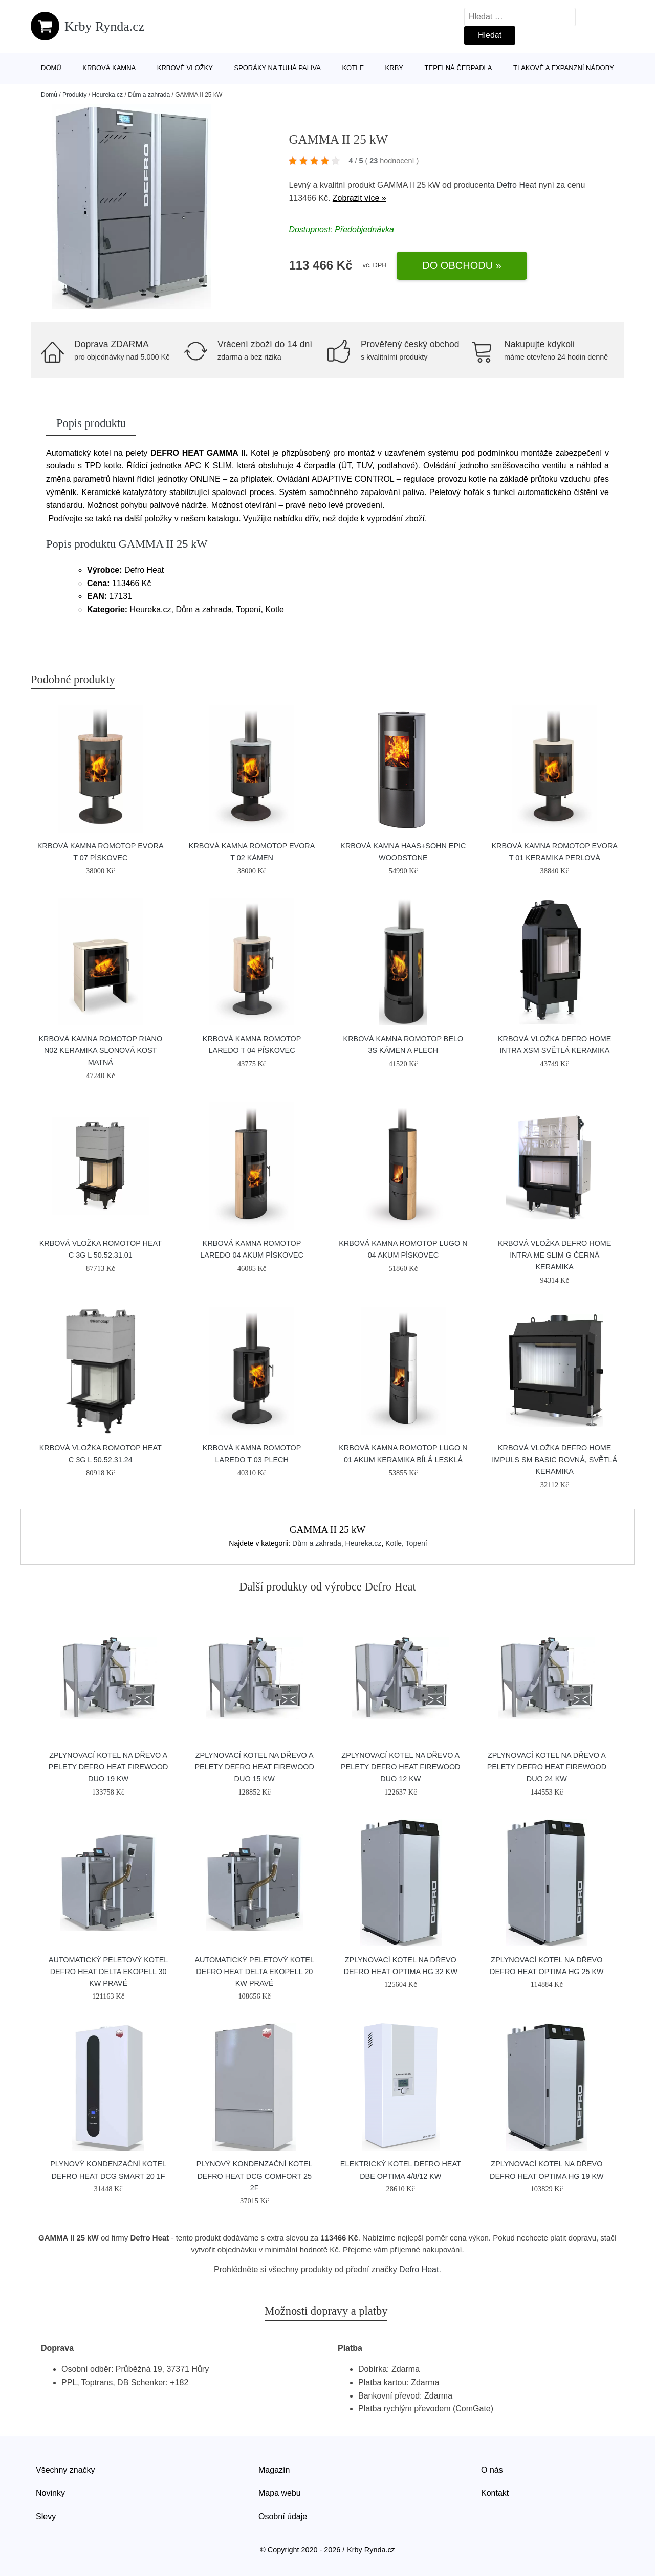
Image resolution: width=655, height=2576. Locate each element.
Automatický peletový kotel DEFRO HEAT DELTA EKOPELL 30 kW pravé (108, 1971)
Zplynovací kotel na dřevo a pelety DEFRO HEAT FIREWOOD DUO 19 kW (108, 1767)
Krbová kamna (109, 68)
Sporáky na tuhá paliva (277, 68)
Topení (416, 1543)
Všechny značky (65, 2470)
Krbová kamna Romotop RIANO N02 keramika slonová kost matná (100, 1050)
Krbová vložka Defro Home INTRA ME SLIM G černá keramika (555, 1255)
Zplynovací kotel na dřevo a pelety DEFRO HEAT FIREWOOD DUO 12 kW (400, 1767)
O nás (492, 2470)
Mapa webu (279, 2493)
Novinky (50, 2493)
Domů (51, 68)
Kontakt (495, 2493)
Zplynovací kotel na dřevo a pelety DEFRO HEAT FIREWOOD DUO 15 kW (254, 1767)
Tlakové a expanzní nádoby (563, 68)
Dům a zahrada (149, 94)
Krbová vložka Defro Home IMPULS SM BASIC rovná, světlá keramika (554, 1459)
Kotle (353, 68)
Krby (394, 68)
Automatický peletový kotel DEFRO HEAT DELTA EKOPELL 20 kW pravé (254, 1971)
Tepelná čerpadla (458, 68)
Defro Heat (516, 185)
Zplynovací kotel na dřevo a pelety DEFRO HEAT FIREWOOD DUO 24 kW (546, 1767)
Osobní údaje (282, 2516)
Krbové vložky (185, 68)
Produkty (74, 94)
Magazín (274, 2470)
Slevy (46, 2516)
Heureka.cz (107, 94)
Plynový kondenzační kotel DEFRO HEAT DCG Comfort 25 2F (254, 2175)
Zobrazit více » (359, 198)
